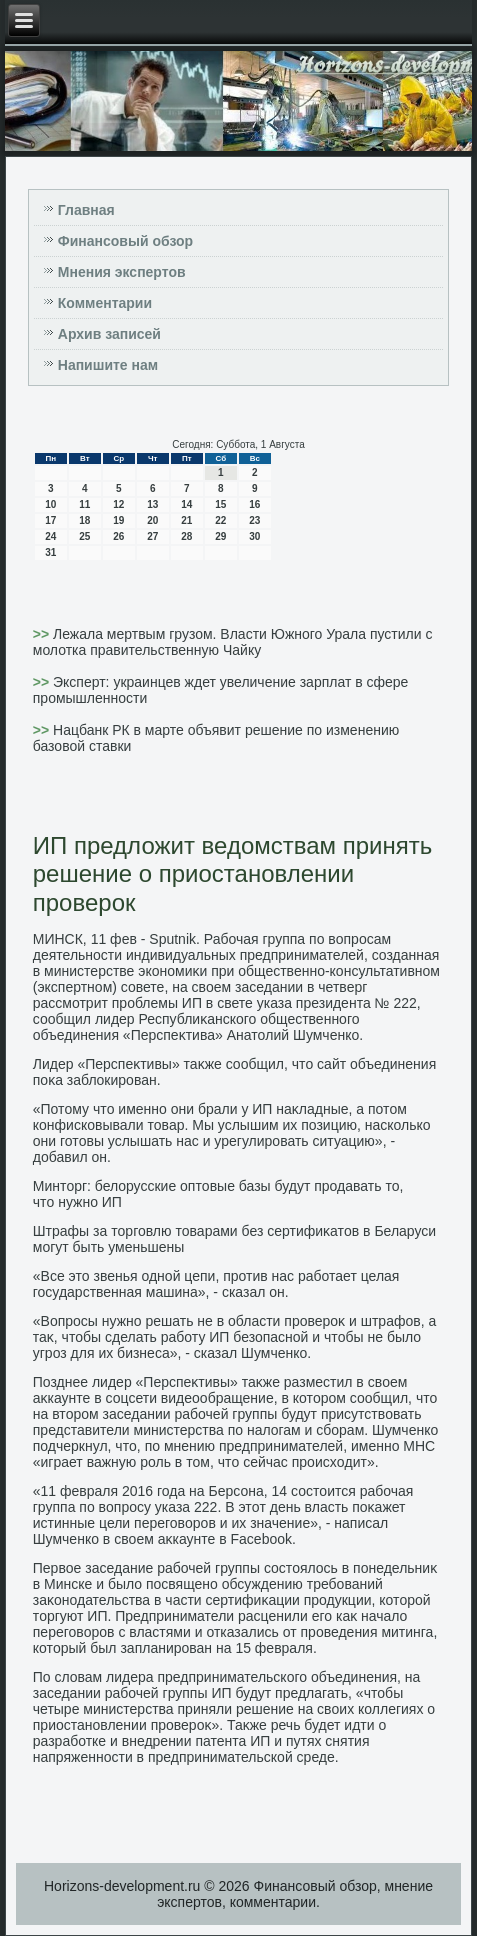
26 (118, 536)
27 (152, 536)
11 (84, 504)
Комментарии (105, 303)
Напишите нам (108, 365)
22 (220, 520)
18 (84, 520)
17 (50, 520)
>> (43, 634)
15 (220, 504)
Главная (86, 210)
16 (254, 504)
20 (152, 520)
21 (186, 520)
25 (84, 536)
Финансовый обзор (125, 241)
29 (220, 536)
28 (186, 536)
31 (50, 552)
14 (186, 504)
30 (254, 536)
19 (118, 520)
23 (254, 520)
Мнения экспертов (122, 272)
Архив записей (109, 334)
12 (118, 504)
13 (152, 504)
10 (50, 504)
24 (50, 536)
